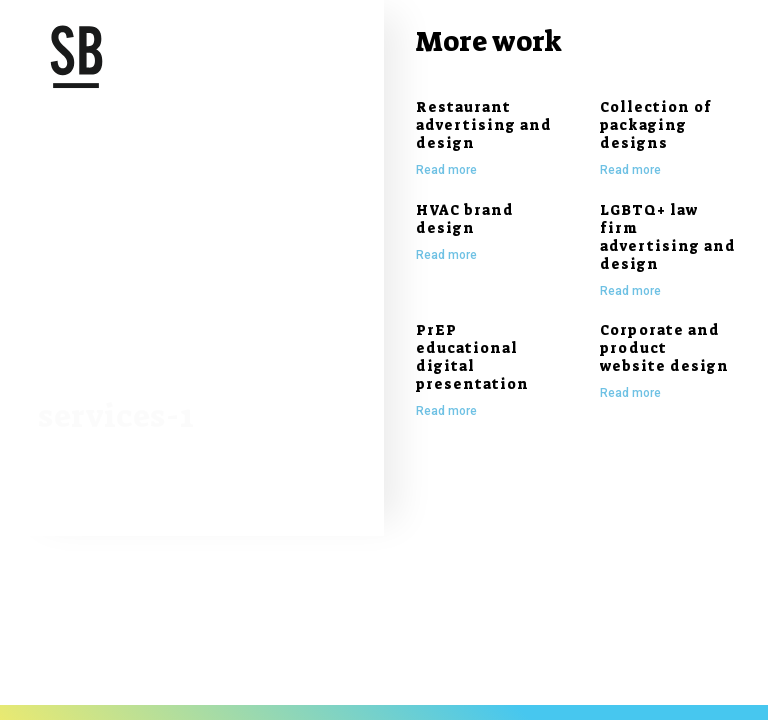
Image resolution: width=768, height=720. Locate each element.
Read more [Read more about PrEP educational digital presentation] (446, 411)
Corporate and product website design (664, 348)
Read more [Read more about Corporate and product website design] (630, 393)
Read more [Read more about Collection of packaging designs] (630, 170)
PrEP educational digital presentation (472, 357)
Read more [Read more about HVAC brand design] (446, 255)
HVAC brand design (465, 219)
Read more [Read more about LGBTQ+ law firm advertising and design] (630, 291)
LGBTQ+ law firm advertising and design (668, 237)
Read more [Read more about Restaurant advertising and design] (446, 170)
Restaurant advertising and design (484, 125)
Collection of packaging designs (656, 125)
